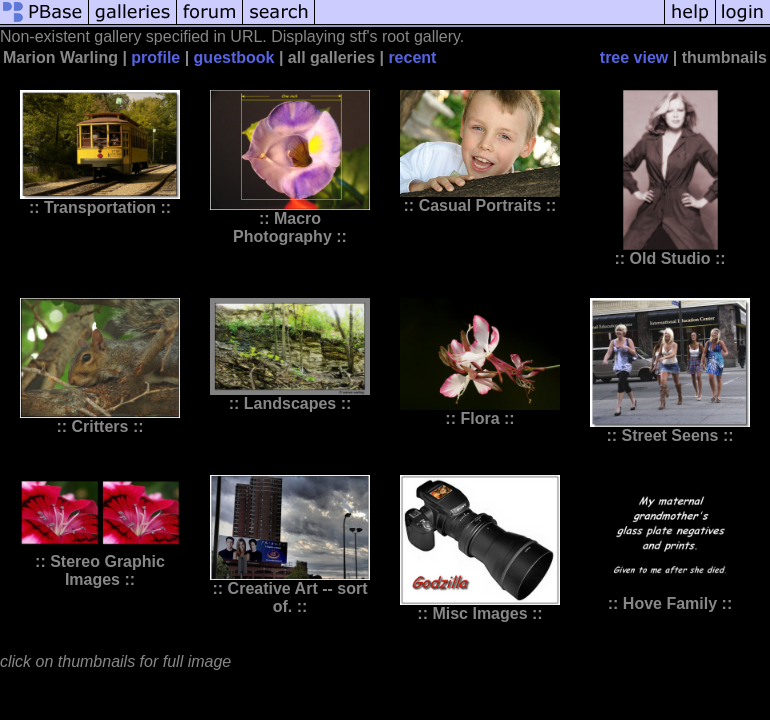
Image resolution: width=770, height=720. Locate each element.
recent (412, 57)
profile (155, 57)
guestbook (234, 57)
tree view (634, 57)
